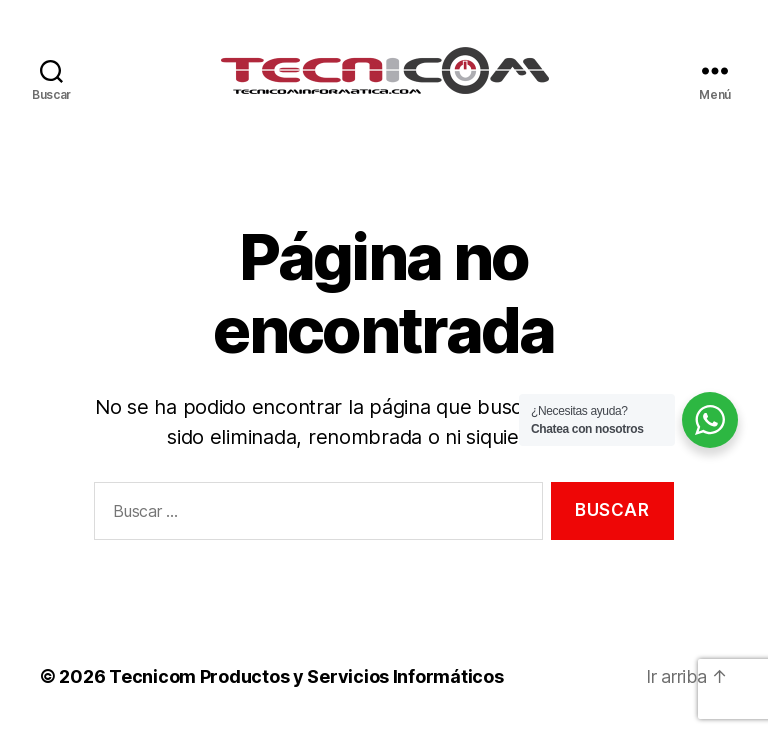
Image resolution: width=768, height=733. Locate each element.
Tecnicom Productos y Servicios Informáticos (306, 676)
